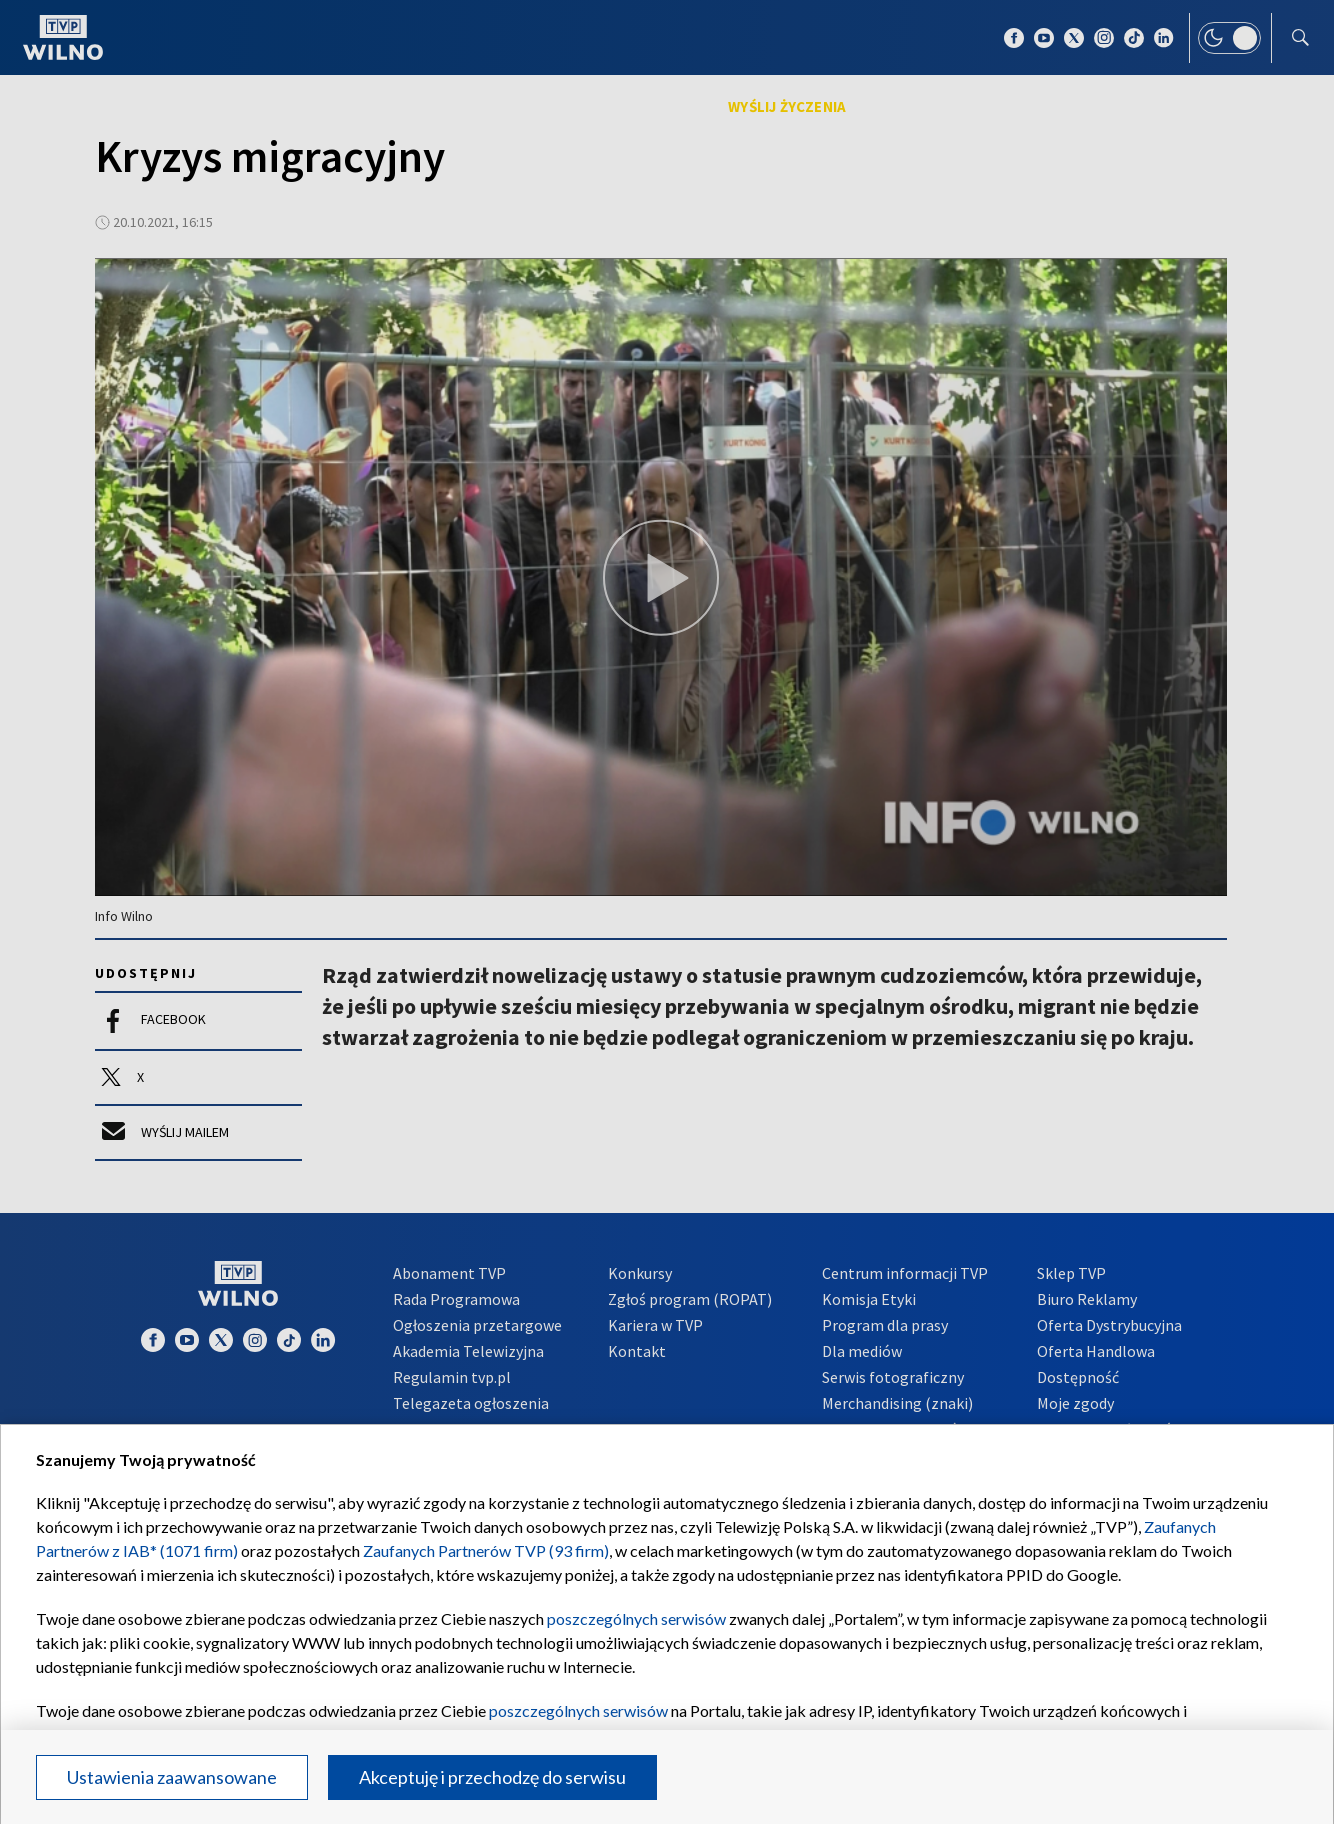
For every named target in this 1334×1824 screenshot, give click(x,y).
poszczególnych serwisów (636, 1618)
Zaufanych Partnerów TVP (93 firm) (486, 1550)
